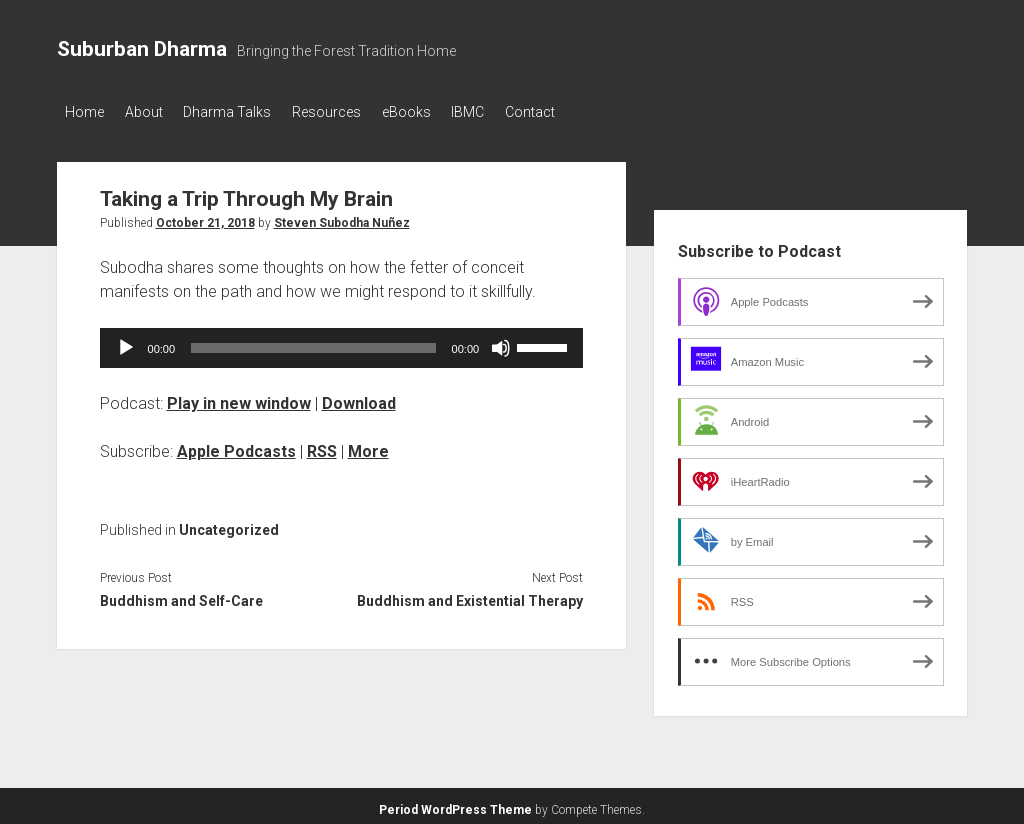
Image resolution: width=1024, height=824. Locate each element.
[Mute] (501, 342)
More (368, 445)
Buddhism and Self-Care (181, 596)
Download (359, 397)
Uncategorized (229, 524)
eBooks (443, 112)
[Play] (126, 342)
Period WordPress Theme (455, 804)
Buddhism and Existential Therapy (470, 596)
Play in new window (239, 397)
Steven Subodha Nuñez (342, 217)
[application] (342, 342)
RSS (322, 445)
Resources (354, 112)
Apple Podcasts (236, 445)
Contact (586, 112)
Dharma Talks (246, 112)
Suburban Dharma (142, 49)
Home (84, 112)
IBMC (514, 112)
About (153, 112)
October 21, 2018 (205, 217)
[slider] (313, 342)
